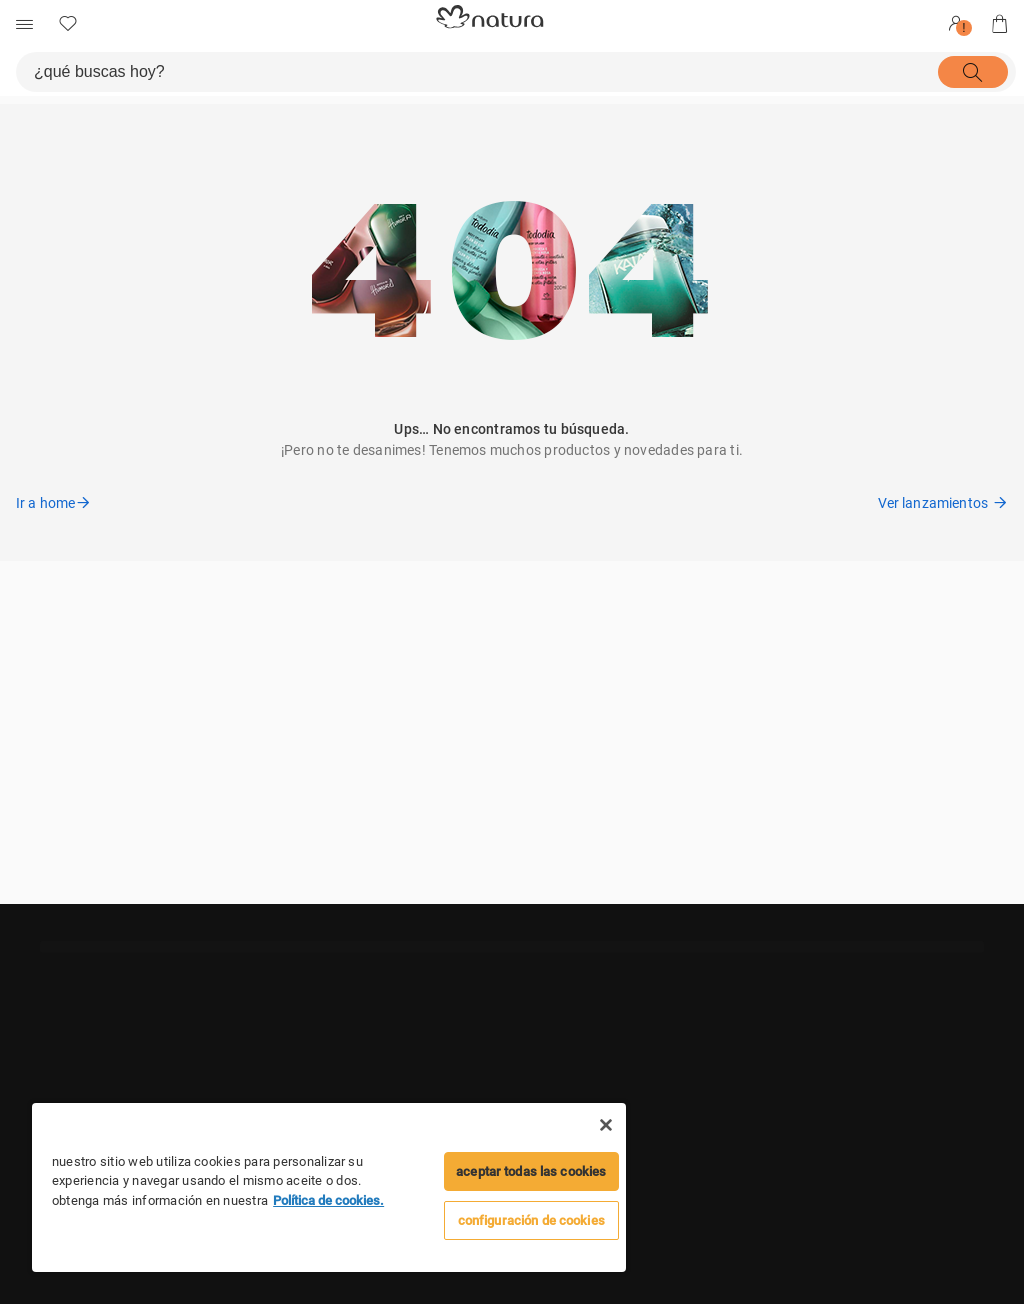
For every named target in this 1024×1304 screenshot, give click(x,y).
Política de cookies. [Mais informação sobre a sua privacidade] (328, 1200)
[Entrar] (956, 24)
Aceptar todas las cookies (531, 1171)
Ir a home (53, 503)
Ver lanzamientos (943, 503)
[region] (329, 1187)
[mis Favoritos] (68, 24)
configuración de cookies (531, 1220)
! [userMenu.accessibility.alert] (963, 28)
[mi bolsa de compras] (1000, 24)
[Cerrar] (606, 1125)
